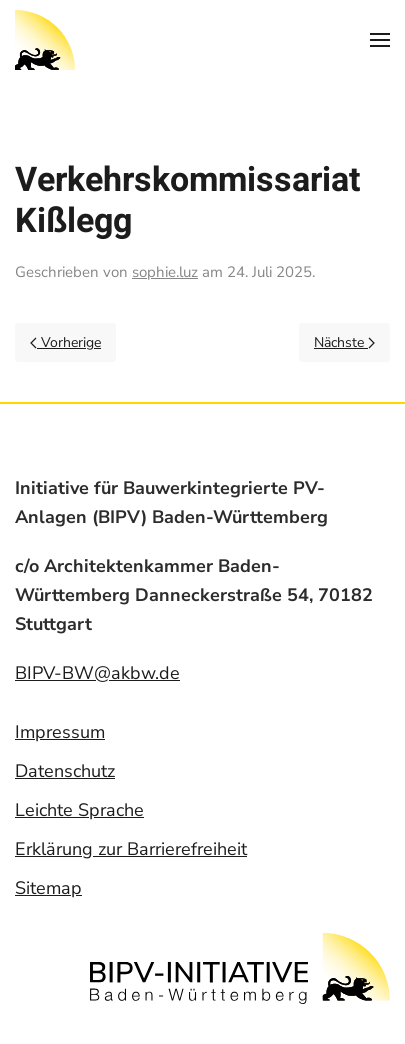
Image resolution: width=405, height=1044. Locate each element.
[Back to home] (45, 40)
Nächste (344, 342)
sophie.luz (165, 272)
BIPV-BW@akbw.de (97, 673)
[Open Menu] (380, 40)
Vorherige (65, 342)
